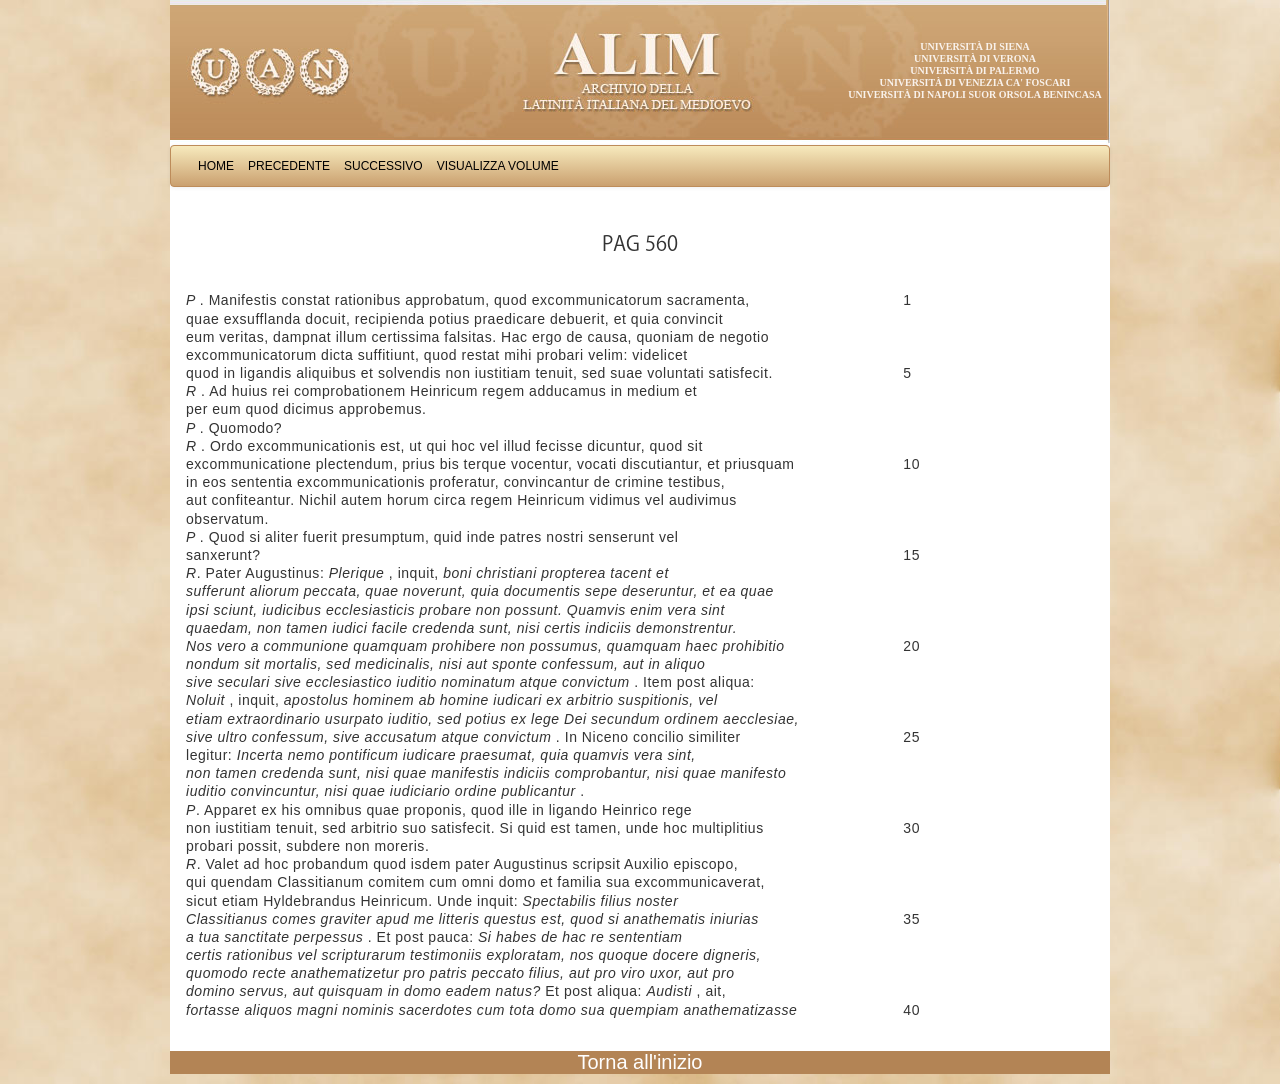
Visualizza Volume (498, 166)
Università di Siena (974, 46)
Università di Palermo (974, 70)
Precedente (289, 166)
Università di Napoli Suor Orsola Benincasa (975, 94)
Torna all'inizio (640, 1062)
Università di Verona (975, 58)
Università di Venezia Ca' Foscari (975, 82)
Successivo (383, 166)
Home (216, 166)
